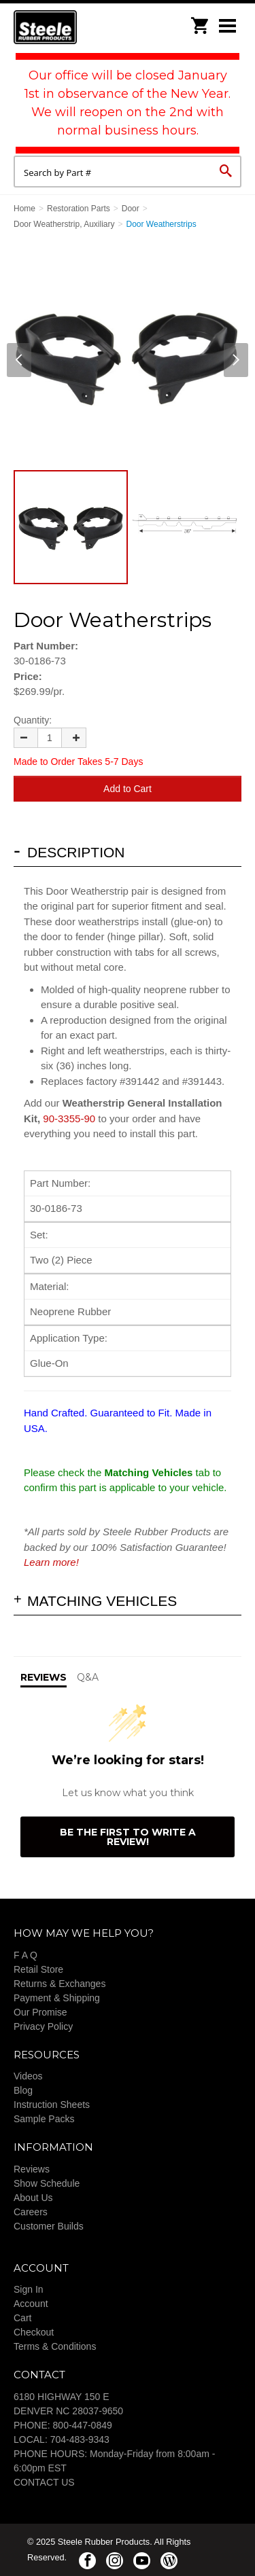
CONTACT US (44, 2482)
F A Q (25, 1955)
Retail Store (38, 1969)
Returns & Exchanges (59, 1983)
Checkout (34, 2332)
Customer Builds (49, 2226)
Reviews (32, 2169)
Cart (22, 2317)
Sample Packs (44, 2118)
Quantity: (33, 720)
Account (31, 2303)
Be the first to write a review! (128, 1837)
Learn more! (51, 1562)
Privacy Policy (43, 2026)
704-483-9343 (79, 2439)
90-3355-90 (69, 1118)
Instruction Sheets (52, 2104)
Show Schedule (47, 2183)
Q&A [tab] (88, 1677)
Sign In (29, 2289)
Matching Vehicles (102, 1601)
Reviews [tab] (43, 1677)
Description (76, 852)
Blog (23, 2090)
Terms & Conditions (55, 2346)
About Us (33, 2197)
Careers (31, 2211)
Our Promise (40, 2012)
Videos (28, 2076)
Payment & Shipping (57, 1997)
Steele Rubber (82, 27)
